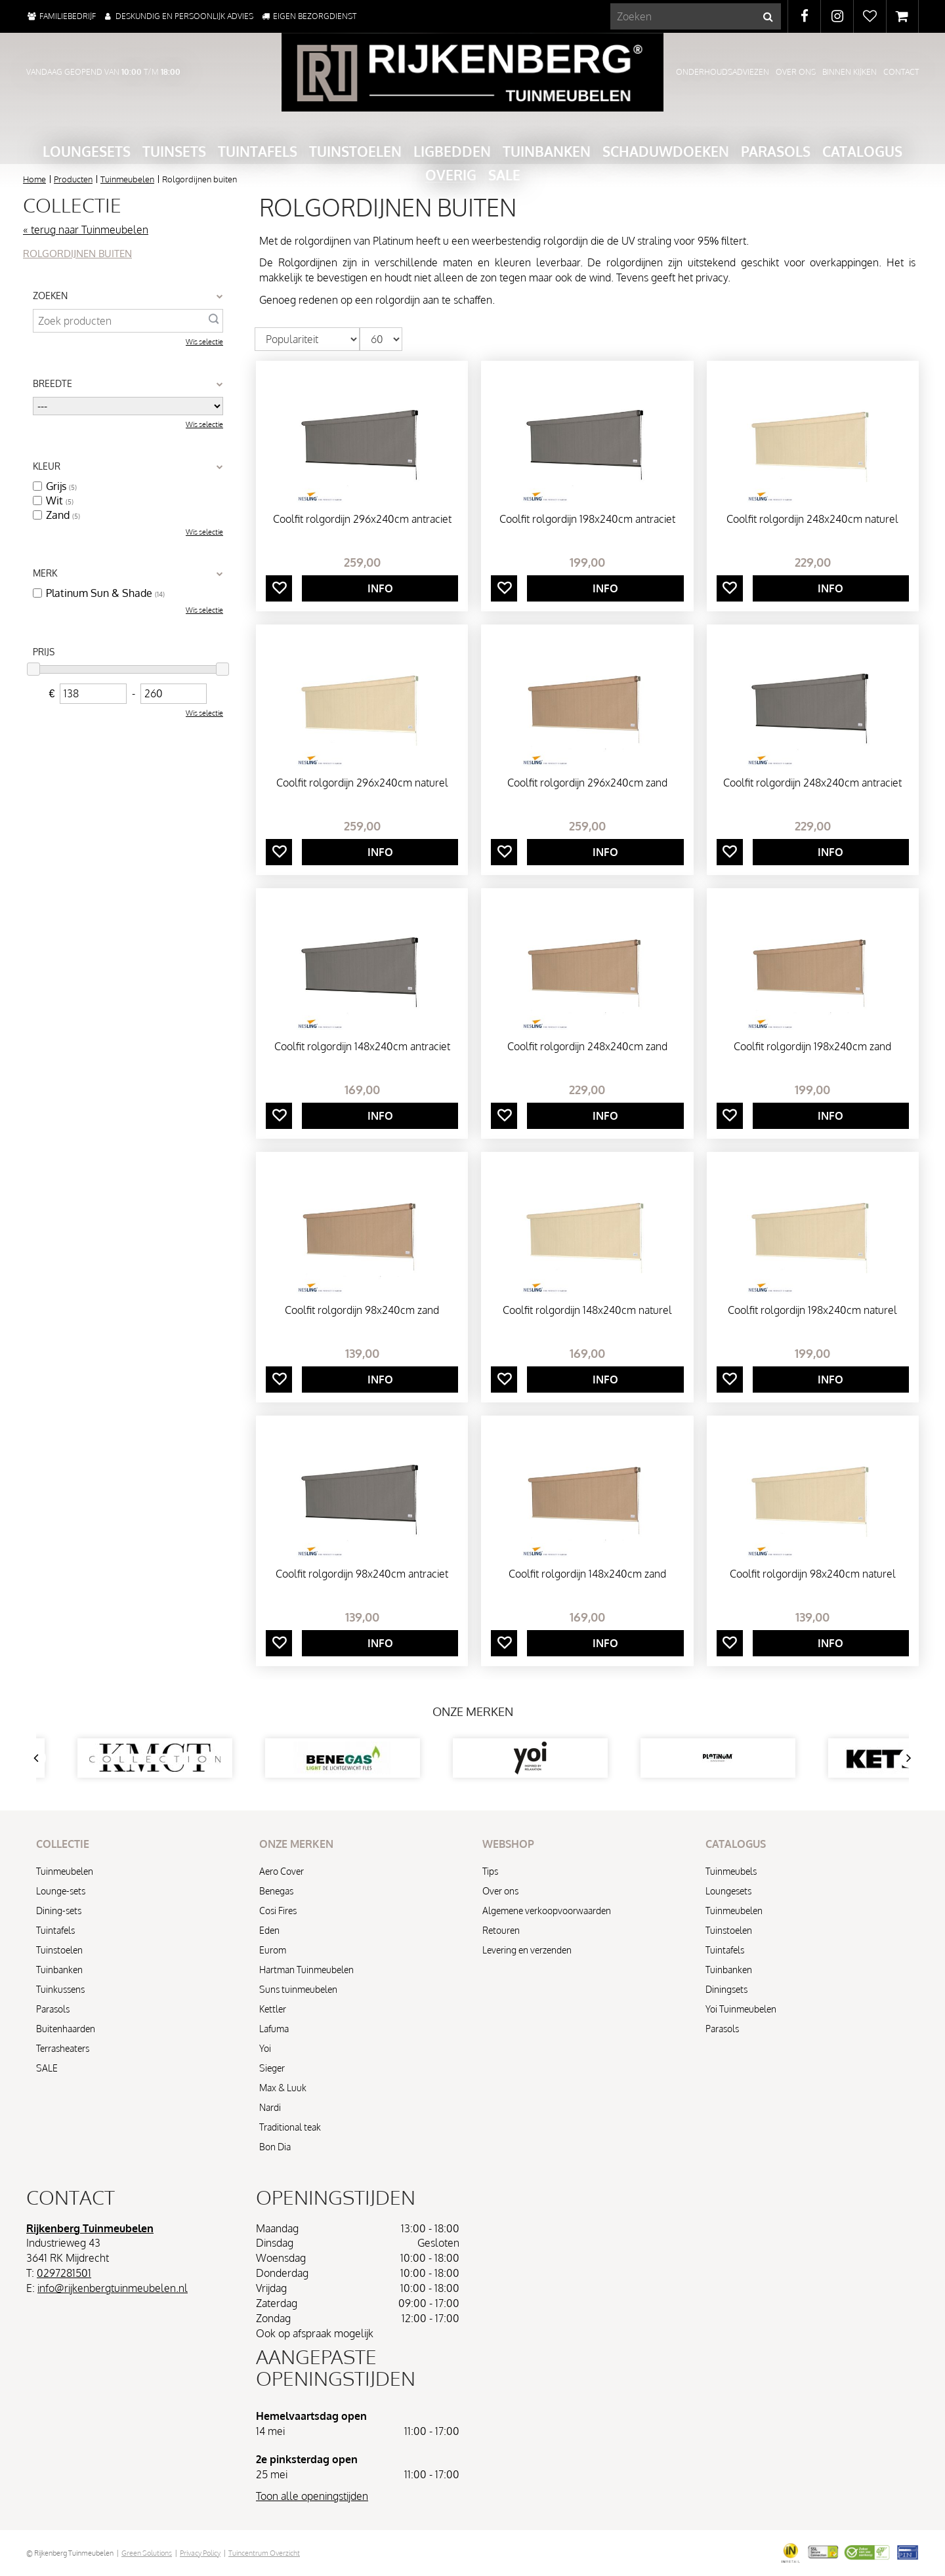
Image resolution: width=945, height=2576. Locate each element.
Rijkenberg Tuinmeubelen (90, 2228)
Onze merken (472, 1711)
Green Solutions (146, 2553)
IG (837, 16)
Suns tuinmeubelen (298, 1989)
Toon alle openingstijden (312, 2496)
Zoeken (50, 295)
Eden (269, 1930)
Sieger (272, 2068)
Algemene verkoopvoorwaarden (546, 1910)
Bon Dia (275, 2146)
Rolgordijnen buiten (77, 253)
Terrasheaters (62, 2048)
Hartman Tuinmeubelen (306, 1969)
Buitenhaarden (65, 2028)
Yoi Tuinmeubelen (740, 2008)
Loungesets (728, 1890)
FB (804, 16)
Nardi (270, 2107)
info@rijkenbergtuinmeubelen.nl (112, 2288)
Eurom (272, 1949)
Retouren (501, 1930)
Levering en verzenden (527, 1949)
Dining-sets (58, 1910)
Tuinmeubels (731, 1871)
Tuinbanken (59, 1969)
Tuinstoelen (59, 1949)
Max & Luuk (282, 2087)
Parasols (53, 2008)
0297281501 (64, 2273)
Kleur (46, 466)
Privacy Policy (200, 2553)
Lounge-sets (60, 1890)
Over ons (500, 1890)
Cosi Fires (278, 1910)
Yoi (265, 2048)
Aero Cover (281, 1871)
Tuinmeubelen (64, 1871)
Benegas (276, 1890)
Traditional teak (290, 2127)
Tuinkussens (60, 1989)
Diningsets (726, 1989)
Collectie (72, 204)
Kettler (272, 2008)
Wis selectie (204, 341)
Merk (45, 573)
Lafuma (274, 2028)
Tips (490, 1871)
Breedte (52, 383)
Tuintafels (55, 1930)
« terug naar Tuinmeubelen (85, 229)
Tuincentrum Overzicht (264, 2553)
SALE (47, 2068)
